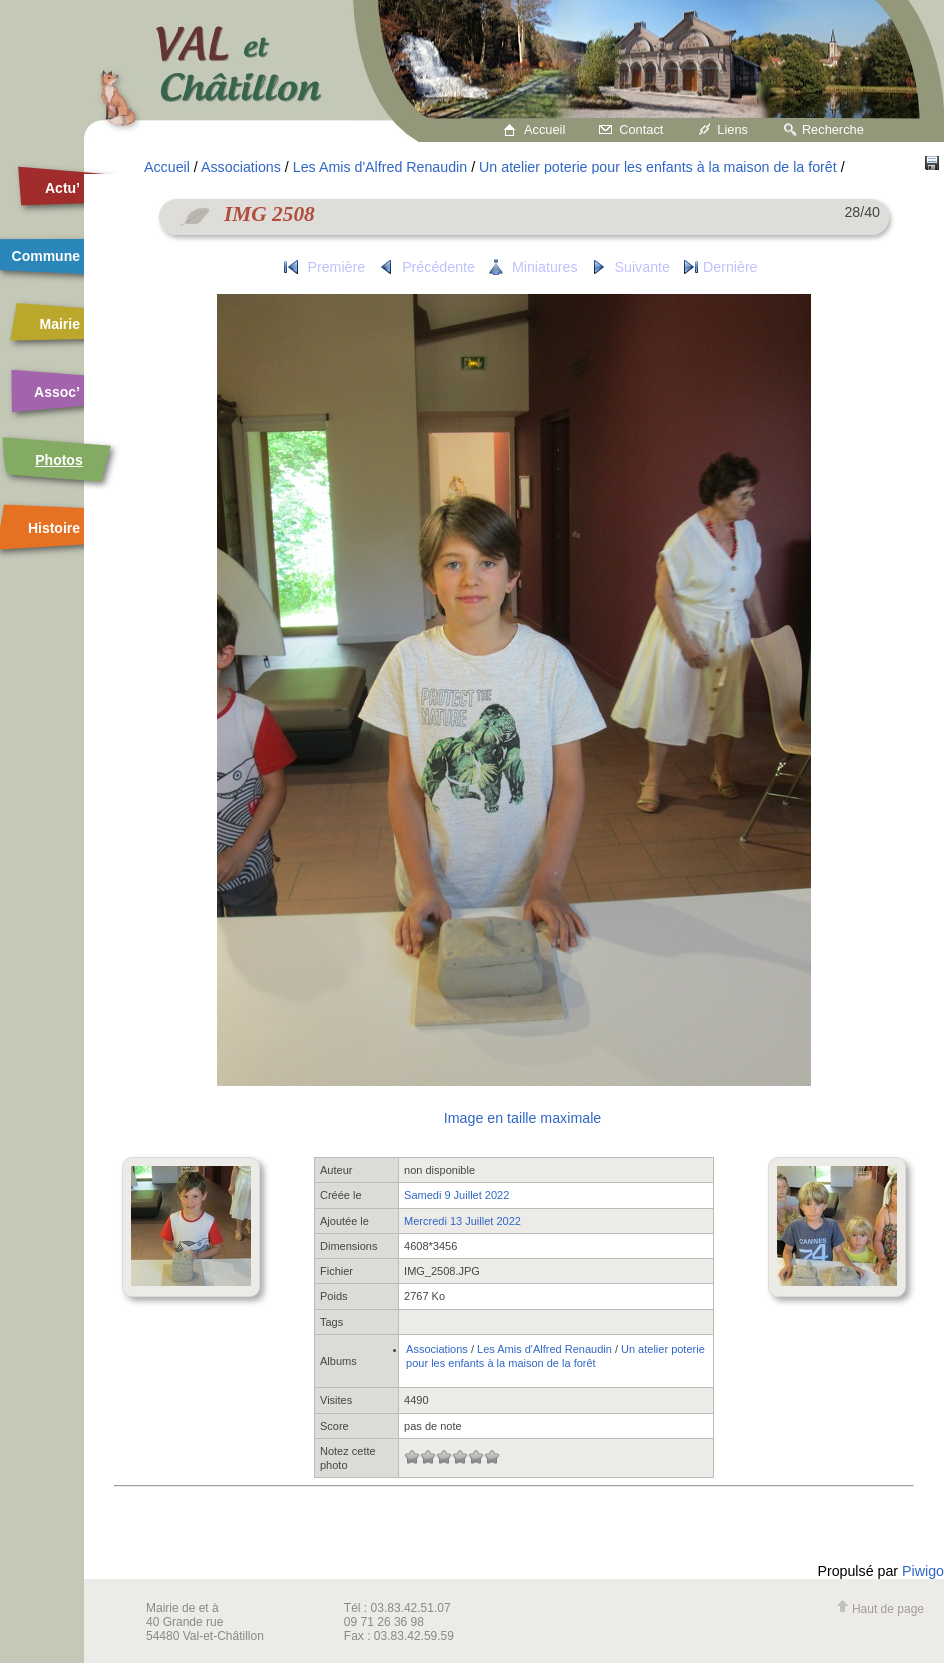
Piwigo (923, 1571)
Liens (732, 129)
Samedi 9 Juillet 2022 (456, 1195)
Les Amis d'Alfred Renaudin (380, 167)
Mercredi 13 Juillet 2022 (462, 1221)
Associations (241, 167)
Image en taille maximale (522, 1118)
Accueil (544, 129)
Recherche (833, 129)
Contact (641, 129)
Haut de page (880, 1609)
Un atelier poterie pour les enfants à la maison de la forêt (658, 167)
